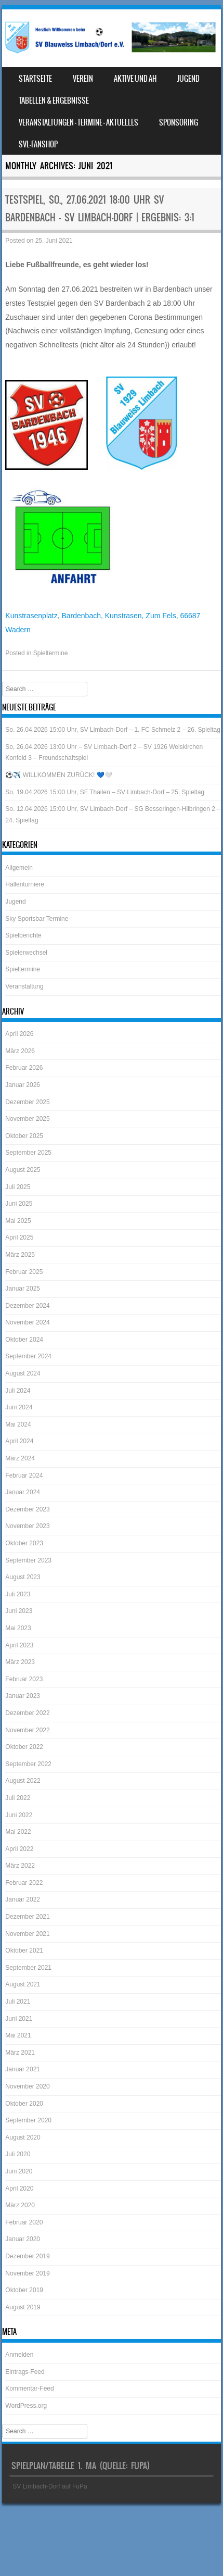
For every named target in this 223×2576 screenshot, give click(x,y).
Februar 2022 (24, 1882)
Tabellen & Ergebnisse (54, 100)
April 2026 (19, 1033)
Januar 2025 (22, 1288)
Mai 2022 (18, 1831)
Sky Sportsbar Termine (36, 918)
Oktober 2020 (24, 2103)
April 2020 (19, 2188)
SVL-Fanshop (38, 144)
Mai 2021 (18, 2035)
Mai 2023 (18, 1628)
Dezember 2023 (27, 1509)
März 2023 (20, 1662)
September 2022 (28, 1764)
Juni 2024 (18, 1407)
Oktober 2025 (24, 1136)
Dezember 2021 (27, 1916)
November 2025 (27, 1118)
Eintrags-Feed (24, 2371)
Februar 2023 (24, 1679)
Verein (83, 78)
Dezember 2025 (27, 1102)
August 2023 (22, 1577)
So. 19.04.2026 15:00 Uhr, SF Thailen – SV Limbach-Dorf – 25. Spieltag (104, 792)
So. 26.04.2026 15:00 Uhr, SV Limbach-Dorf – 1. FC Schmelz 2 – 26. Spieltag (112, 729)
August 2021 (22, 1984)
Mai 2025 (18, 1220)
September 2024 (28, 1356)
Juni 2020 (18, 2171)
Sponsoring (178, 122)
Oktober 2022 (24, 1746)
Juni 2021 (18, 2018)
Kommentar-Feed (29, 2388)
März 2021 (20, 2052)
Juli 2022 (17, 1798)
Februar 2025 (24, 1272)
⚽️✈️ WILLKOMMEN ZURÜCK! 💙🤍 (58, 775)
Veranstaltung (24, 986)
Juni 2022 (18, 1815)
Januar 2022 (22, 1899)
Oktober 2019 (24, 2290)
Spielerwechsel (26, 952)
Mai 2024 (18, 1424)
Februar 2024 (24, 1475)
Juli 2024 (17, 1390)
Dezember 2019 (27, 2256)
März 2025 (20, 1254)
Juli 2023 (17, 1594)
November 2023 (27, 1526)
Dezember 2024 (27, 1305)
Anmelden (19, 2354)
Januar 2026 (22, 1085)
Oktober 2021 (24, 1950)
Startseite (35, 78)
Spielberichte (23, 935)
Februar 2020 (24, 2222)
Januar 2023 (22, 1695)
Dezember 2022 (27, 1713)
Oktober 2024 (24, 1339)
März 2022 (20, 1865)
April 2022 (19, 1849)
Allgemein (19, 867)
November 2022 (27, 1730)
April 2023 (19, 1645)
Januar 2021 (22, 2069)
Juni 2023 (18, 1611)
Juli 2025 (17, 1187)
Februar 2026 (24, 1067)
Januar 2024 (22, 1492)
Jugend (188, 78)
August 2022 (22, 1780)
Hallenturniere (24, 884)
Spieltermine (50, 653)
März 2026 (20, 1051)
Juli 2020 (17, 2154)
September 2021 (28, 1967)
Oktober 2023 (24, 1543)
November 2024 (27, 1322)
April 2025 (19, 1237)
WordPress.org (26, 2405)
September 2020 (28, 2120)
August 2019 (22, 2307)
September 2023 (28, 1560)
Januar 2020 (22, 2239)
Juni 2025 (18, 1203)
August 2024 (22, 1373)
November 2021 (27, 1933)
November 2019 (27, 2273)
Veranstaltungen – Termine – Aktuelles (78, 122)
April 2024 (19, 1441)
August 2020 (22, 2137)
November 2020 (27, 2086)
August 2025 (22, 1169)
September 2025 (28, 1152)
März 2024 (20, 1458)
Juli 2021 (17, 2001)
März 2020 (20, 2205)
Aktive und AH (135, 78)
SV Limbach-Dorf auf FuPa (49, 2486)
